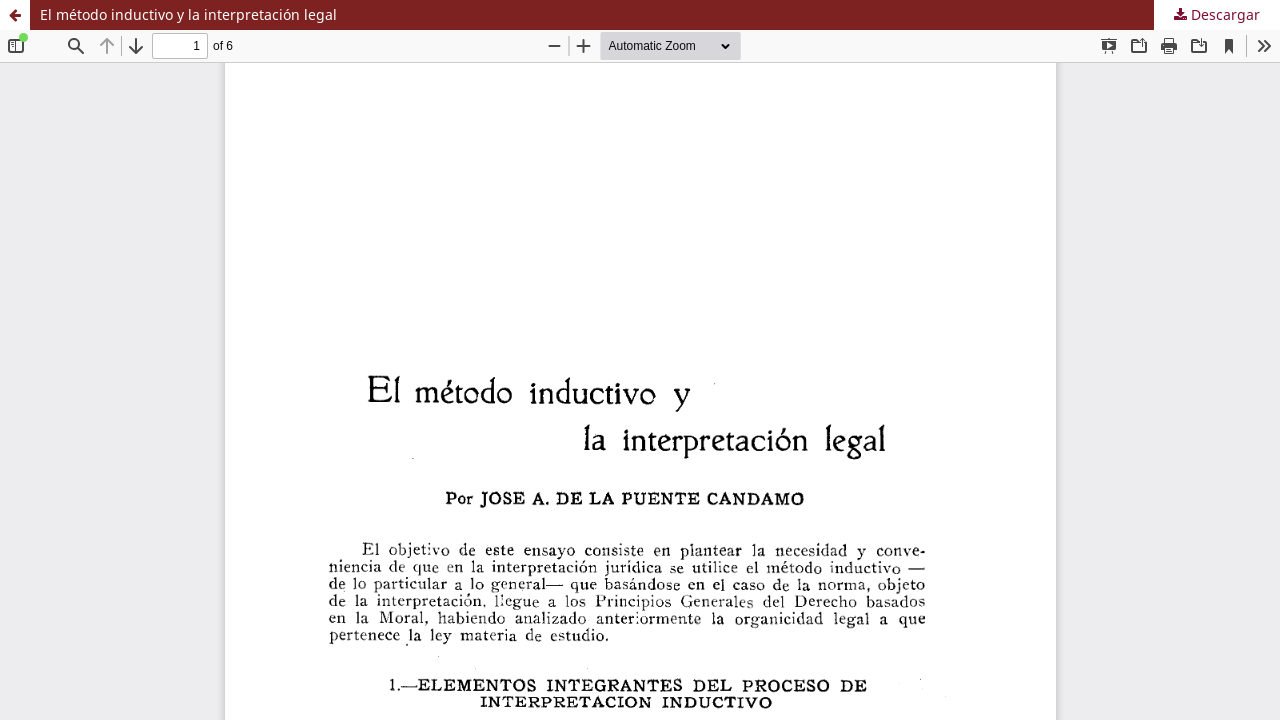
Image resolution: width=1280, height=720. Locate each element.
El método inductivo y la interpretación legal (188, 14)
